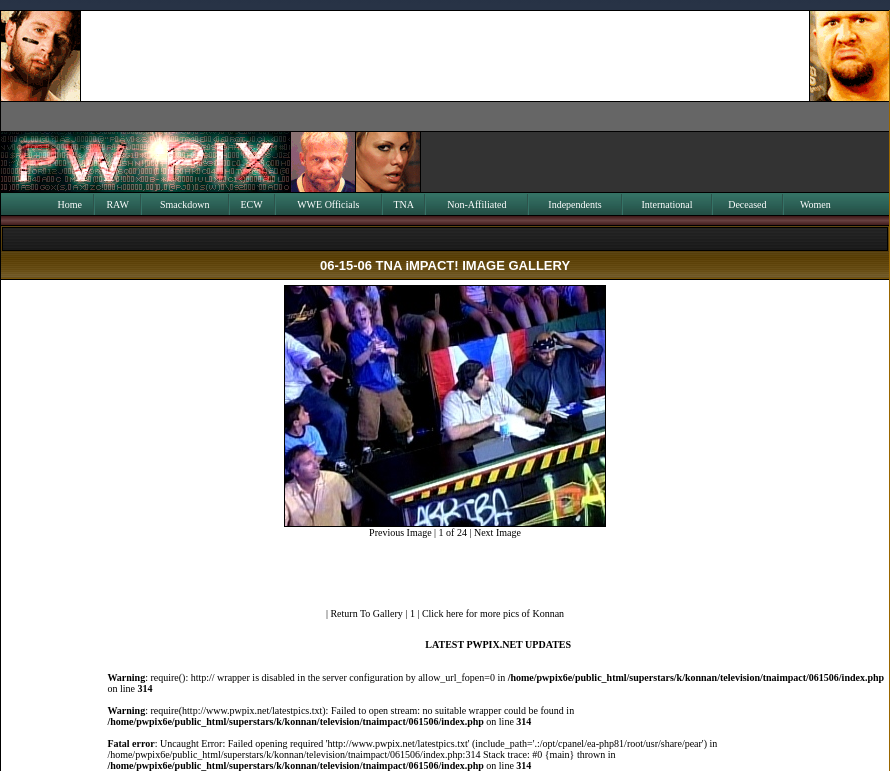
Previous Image (400, 532)
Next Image (497, 532)
